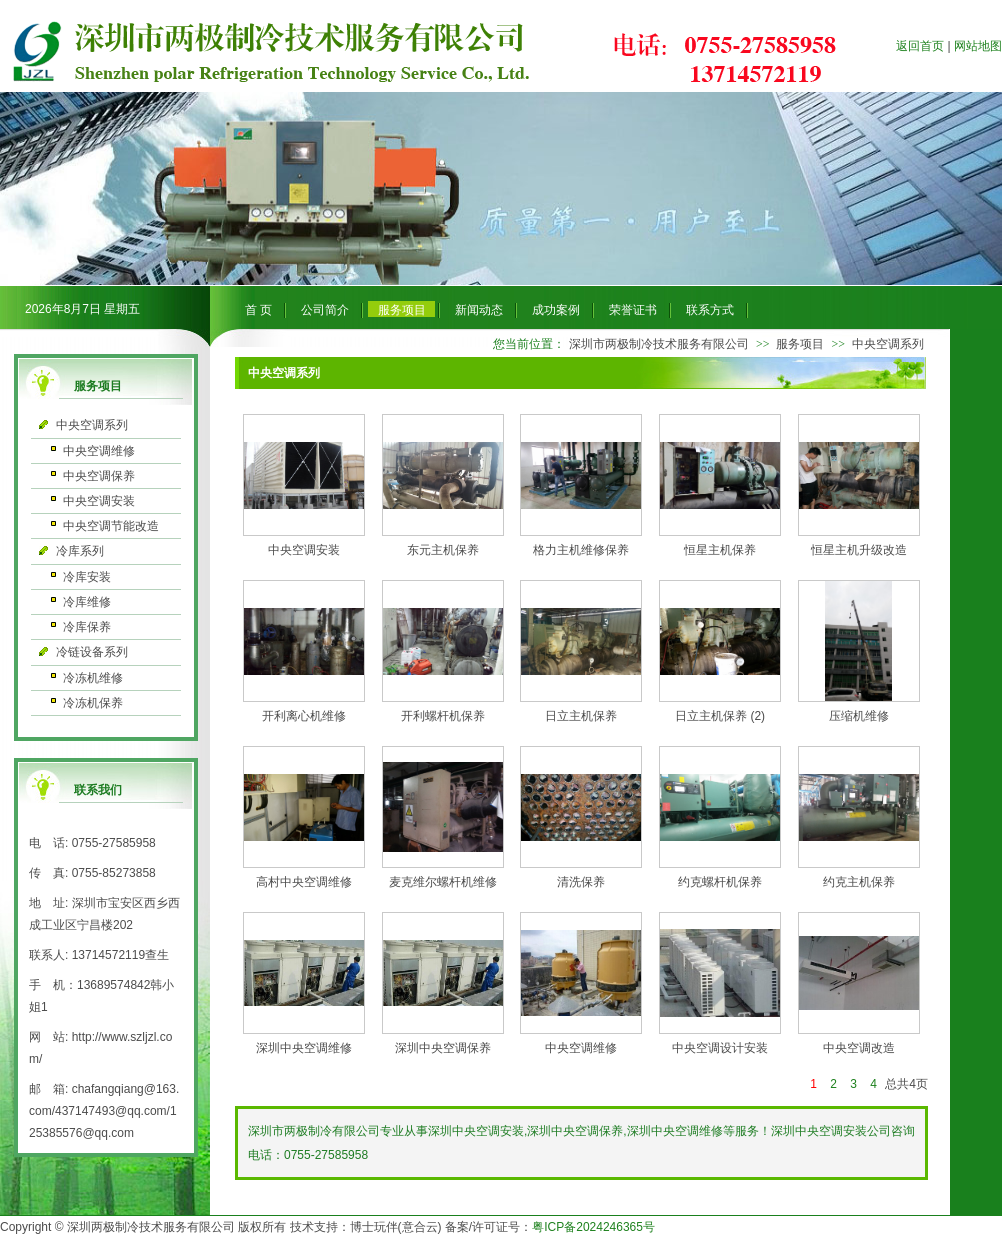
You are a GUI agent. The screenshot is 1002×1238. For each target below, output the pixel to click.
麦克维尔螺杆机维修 (443, 882)
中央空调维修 (99, 451)
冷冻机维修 (93, 678)
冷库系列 (80, 551)
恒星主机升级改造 (859, 550)
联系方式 (710, 310)
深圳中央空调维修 (304, 1048)
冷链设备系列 (92, 652)
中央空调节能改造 (111, 526)
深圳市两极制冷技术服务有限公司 (659, 344)
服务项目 (402, 310)
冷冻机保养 (93, 703)
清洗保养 (581, 882)
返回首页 (920, 46)
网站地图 (978, 46)
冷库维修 (87, 602)
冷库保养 (87, 627)
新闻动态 (479, 310)
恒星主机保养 (720, 550)
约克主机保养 (859, 882)
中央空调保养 (99, 476)
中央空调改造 (859, 1048)
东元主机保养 (443, 550)
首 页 (258, 310)
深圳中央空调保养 (443, 1048)
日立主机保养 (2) (720, 716)
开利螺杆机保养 (443, 716)
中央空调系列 (92, 425)
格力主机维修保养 (581, 550)
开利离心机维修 (304, 716)
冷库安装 (87, 577)
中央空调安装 (99, 501)
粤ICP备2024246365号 (593, 1227)
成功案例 (556, 310)
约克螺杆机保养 (720, 882)
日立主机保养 (581, 716)
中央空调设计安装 (720, 1048)
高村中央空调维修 (304, 882)
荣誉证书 (633, 310)
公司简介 (325, 310)
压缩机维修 (859, 716)
